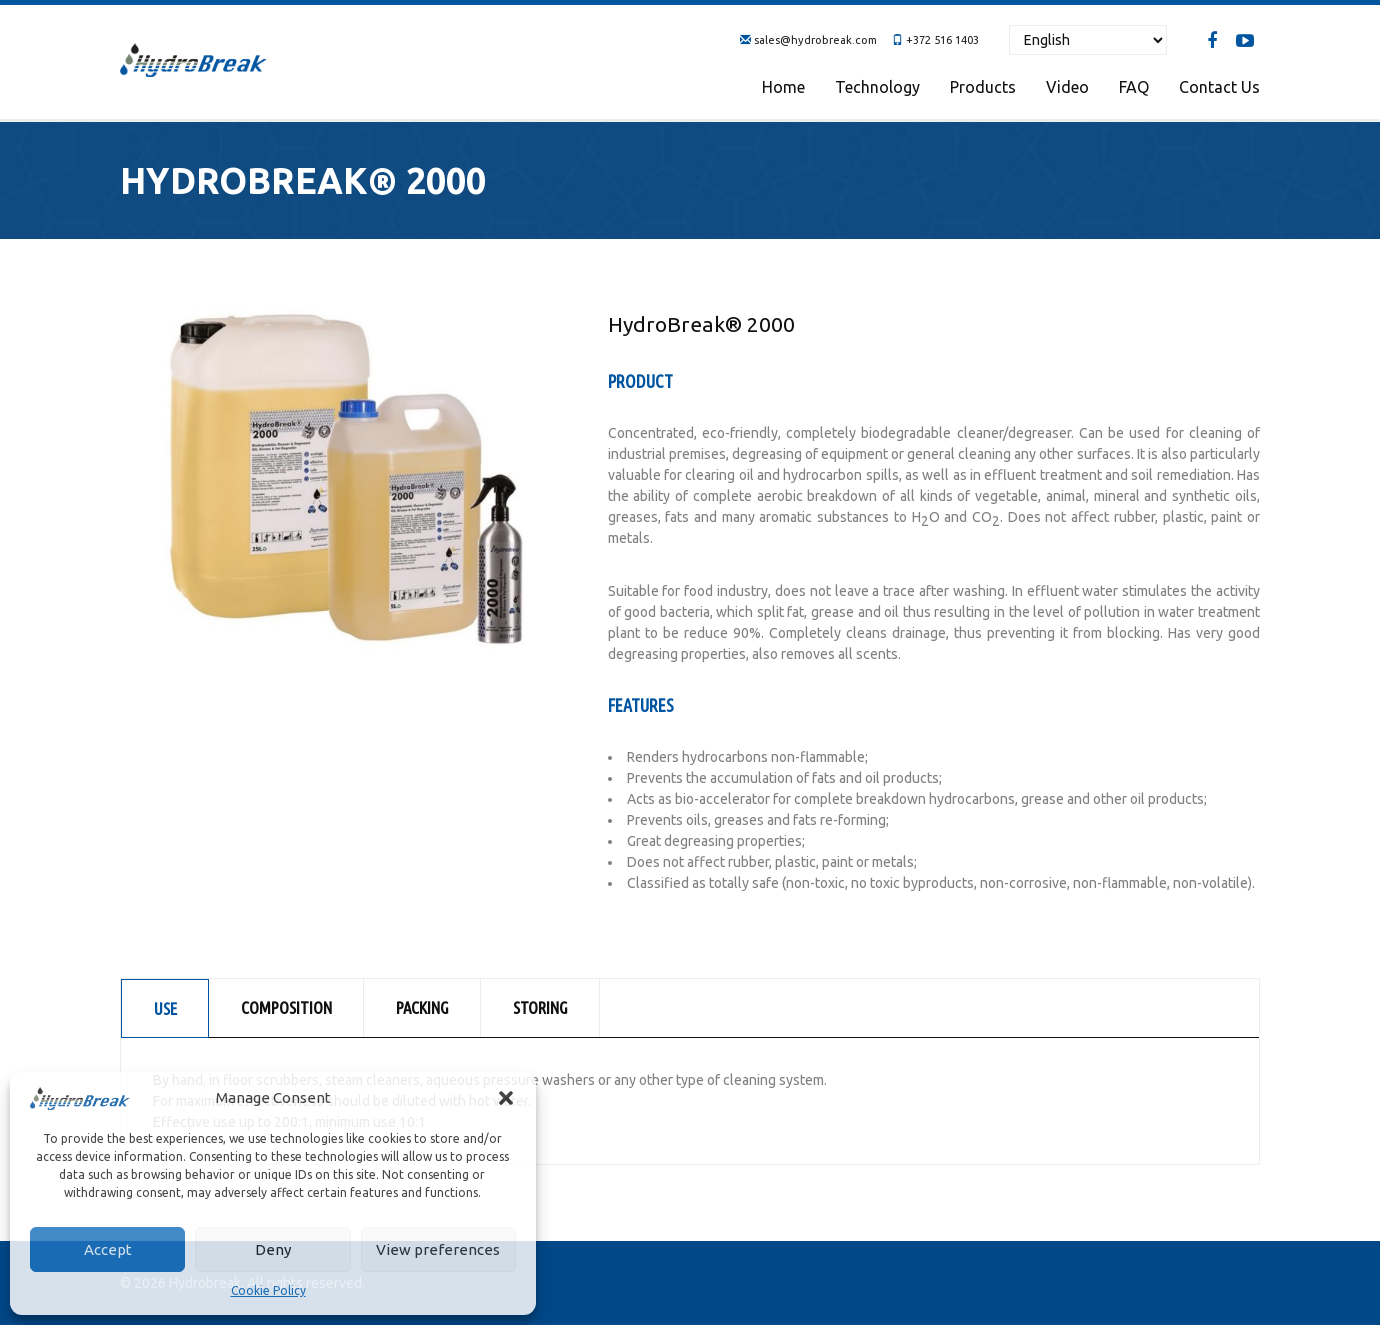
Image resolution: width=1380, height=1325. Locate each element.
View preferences (438, 1249)
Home (783, 87)
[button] (506, 1098)
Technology (877, 87)
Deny (273, 1249)
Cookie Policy (268, 1290)
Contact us (1219, 87)
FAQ (1134, 87)
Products (983, 87)
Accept (108, 1249)
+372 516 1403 (942, 40)
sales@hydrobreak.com (815, 40)
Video (1067, 87)
